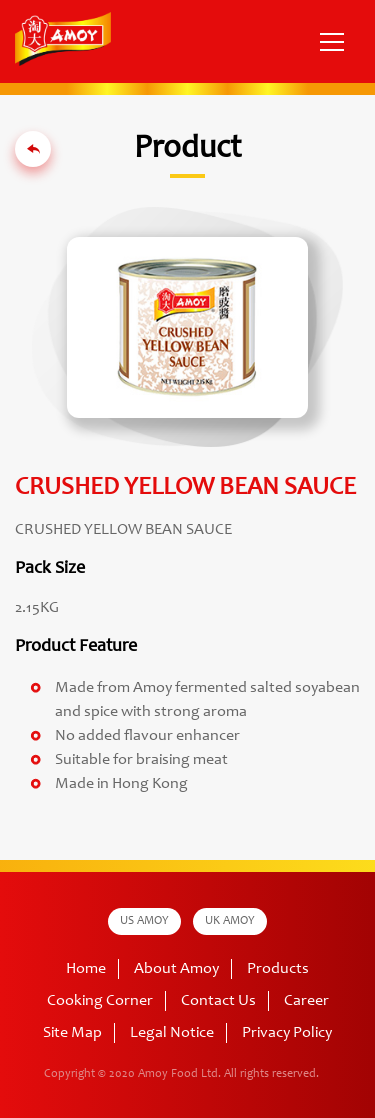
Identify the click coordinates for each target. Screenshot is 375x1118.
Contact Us (218, 1001)
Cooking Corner (100, 1001)
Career (306, 1001)
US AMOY (144, 921)
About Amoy (176, 969)
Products (278, 969)
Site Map (72, 1033)
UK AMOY (230, 921)
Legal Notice (172, 1033)
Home (86, 969)
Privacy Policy (287, 1033)
